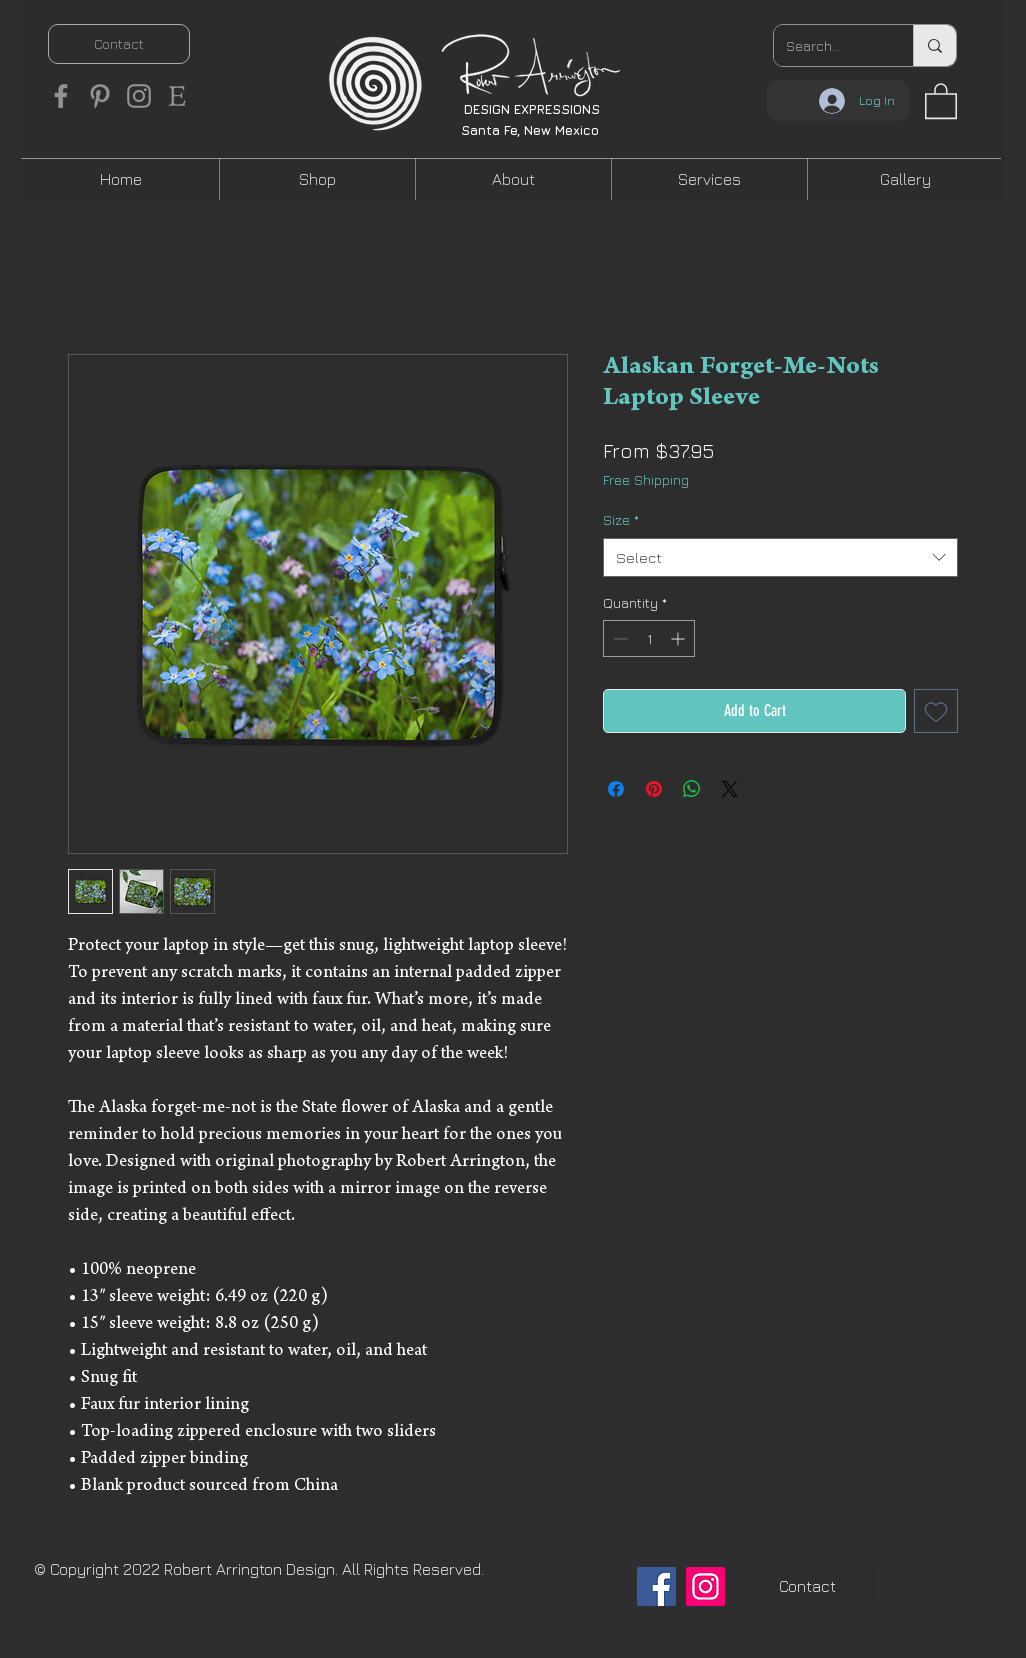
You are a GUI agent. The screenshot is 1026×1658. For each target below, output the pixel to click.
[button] (941, 100)
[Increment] (679, 638)
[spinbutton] (649, 638)
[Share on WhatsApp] (692, 789)
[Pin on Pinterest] (654, 789)
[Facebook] (61, 96)
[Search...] (828, 45)
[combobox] (780, 557)
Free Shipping (646, 479)
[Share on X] (730, 789)
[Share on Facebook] (616, 789)
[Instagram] (139, 96)
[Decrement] (618, 638)
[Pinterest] (100, 96)
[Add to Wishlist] (936, 711)
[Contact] (119, 44)
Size (621, 519)
